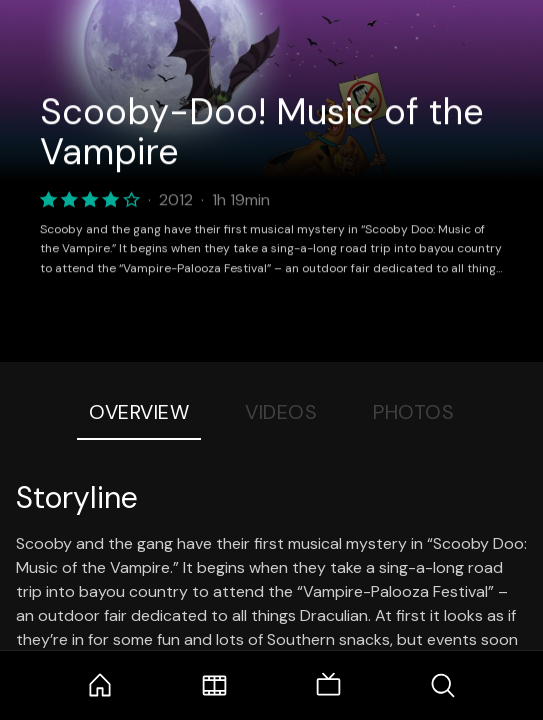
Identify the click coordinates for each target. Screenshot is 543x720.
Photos (413, 412)
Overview (139, 412)
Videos (281, 412)
